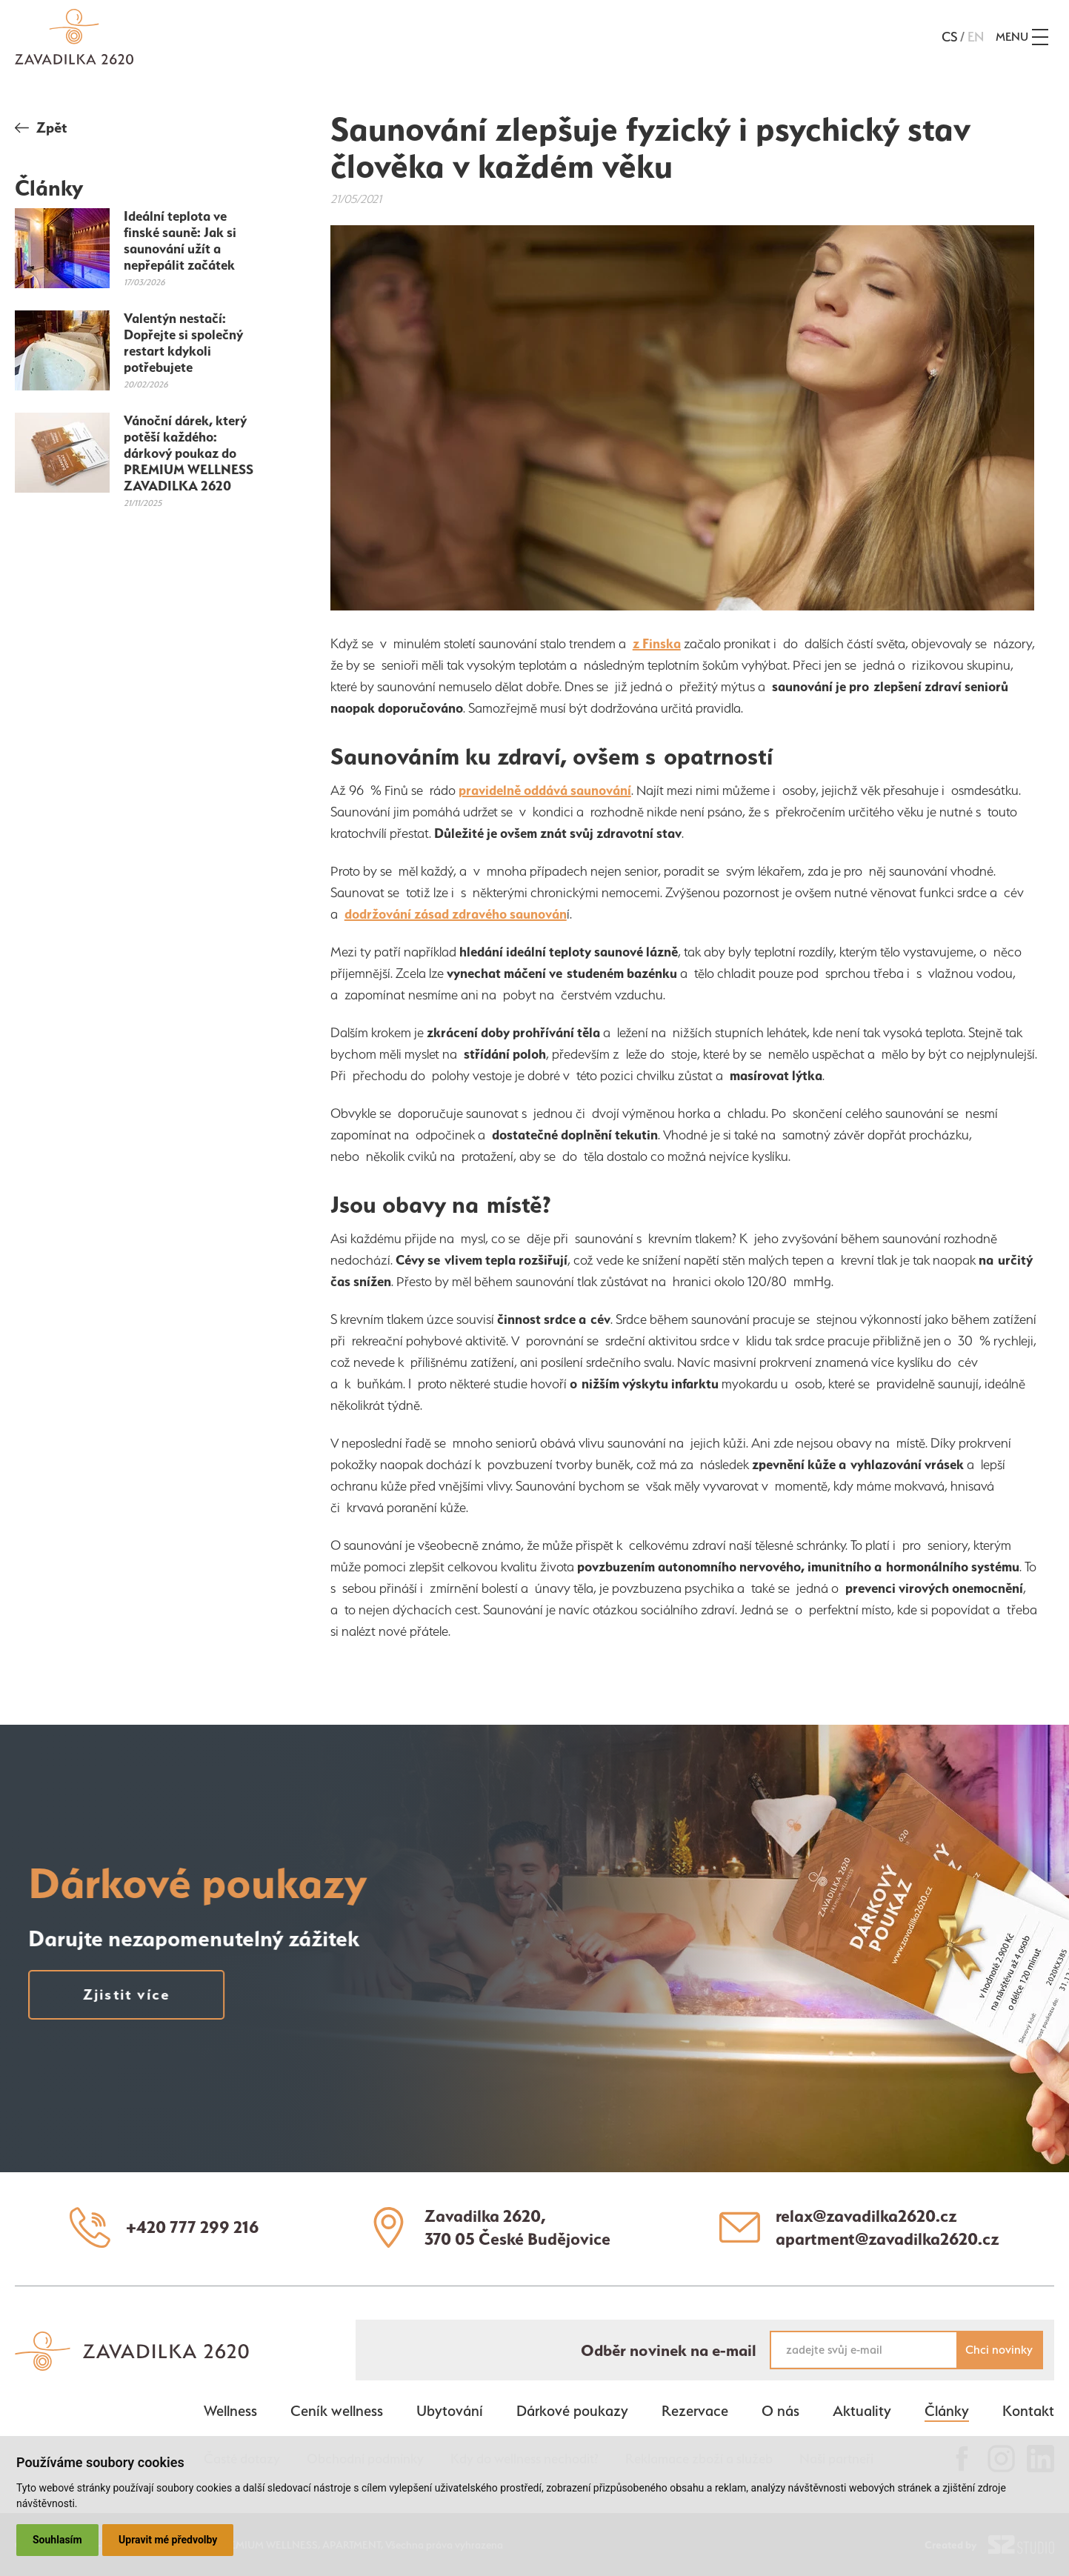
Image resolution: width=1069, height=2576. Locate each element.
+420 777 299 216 (192, 2227)
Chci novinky (999, 2350)
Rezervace (695, 2411)
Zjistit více (110, 1994)
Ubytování (449, 2411)
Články (947, 2411)
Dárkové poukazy (572, 2411)
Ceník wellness (336, 2411)
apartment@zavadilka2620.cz (887, 2239)
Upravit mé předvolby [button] (168, 2540)
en (976, 36)
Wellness (230, 2411)
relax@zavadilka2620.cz (866, 2216)
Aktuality (862, 2411)
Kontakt (1028, 2411)
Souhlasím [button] (57, 2540)
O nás (780, 2411)
